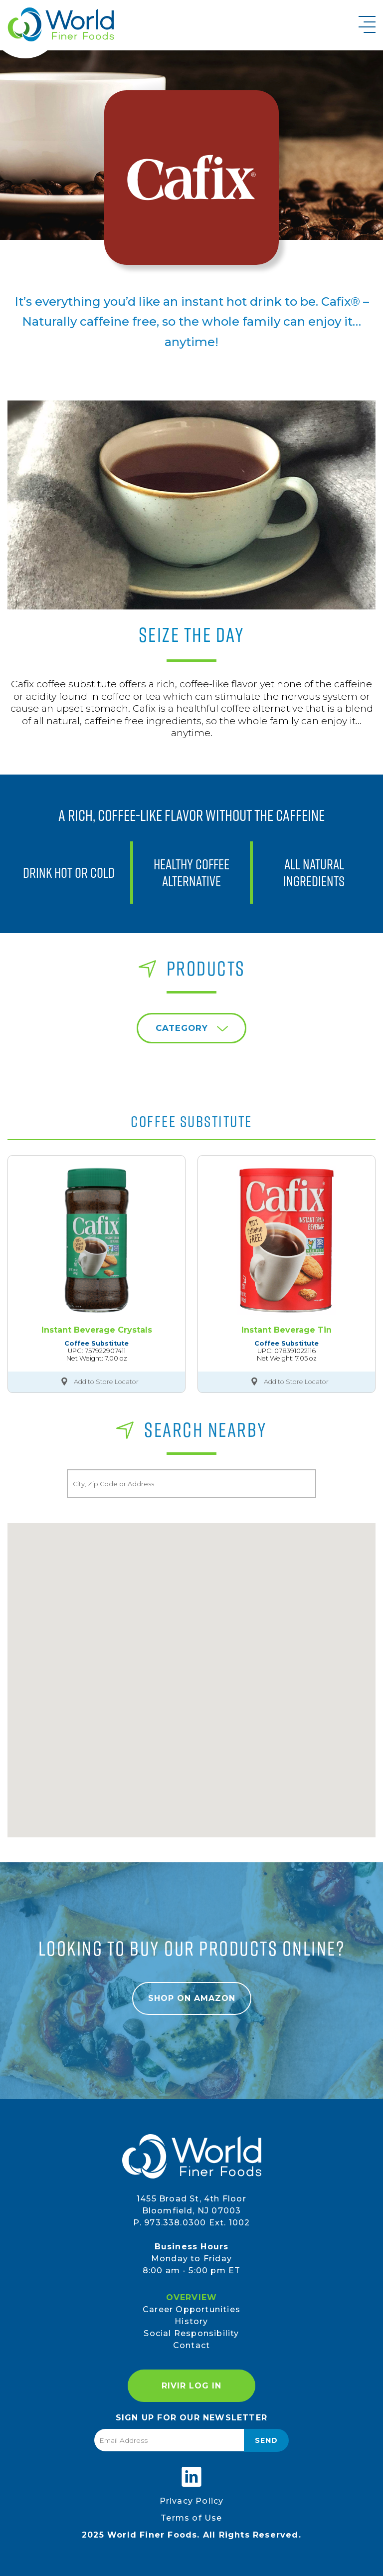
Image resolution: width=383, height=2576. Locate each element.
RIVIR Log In (191, 2385)
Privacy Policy (192, 2501)
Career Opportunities (191, 2309)
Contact (191, 2345)
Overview (191, 2297)
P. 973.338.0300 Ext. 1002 (191, 2222)
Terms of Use (191, 2518)
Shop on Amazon (191, 1998)
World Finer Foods (60, 24)
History (191, 2321)
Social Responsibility (191, 2333)
